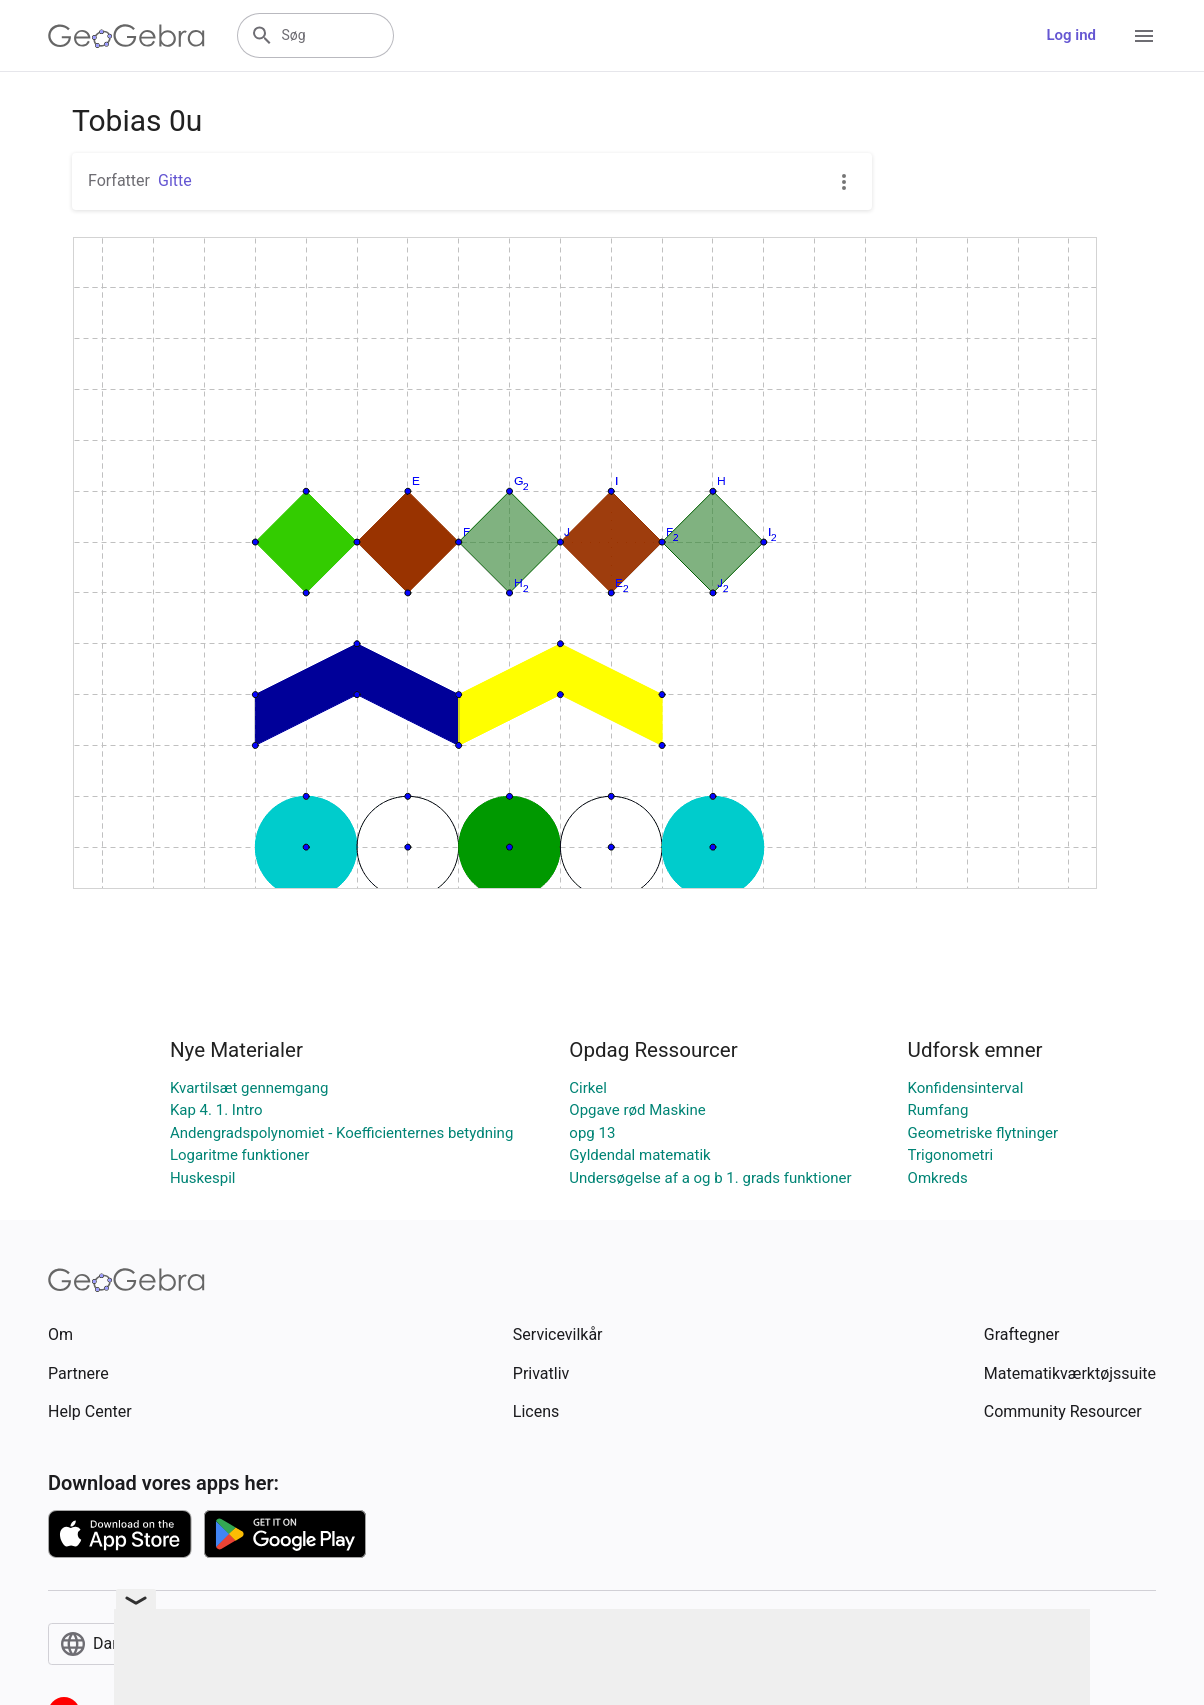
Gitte (175, 180)
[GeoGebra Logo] (126, 36)
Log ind (1071, 35)
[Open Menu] (1144, 36)
